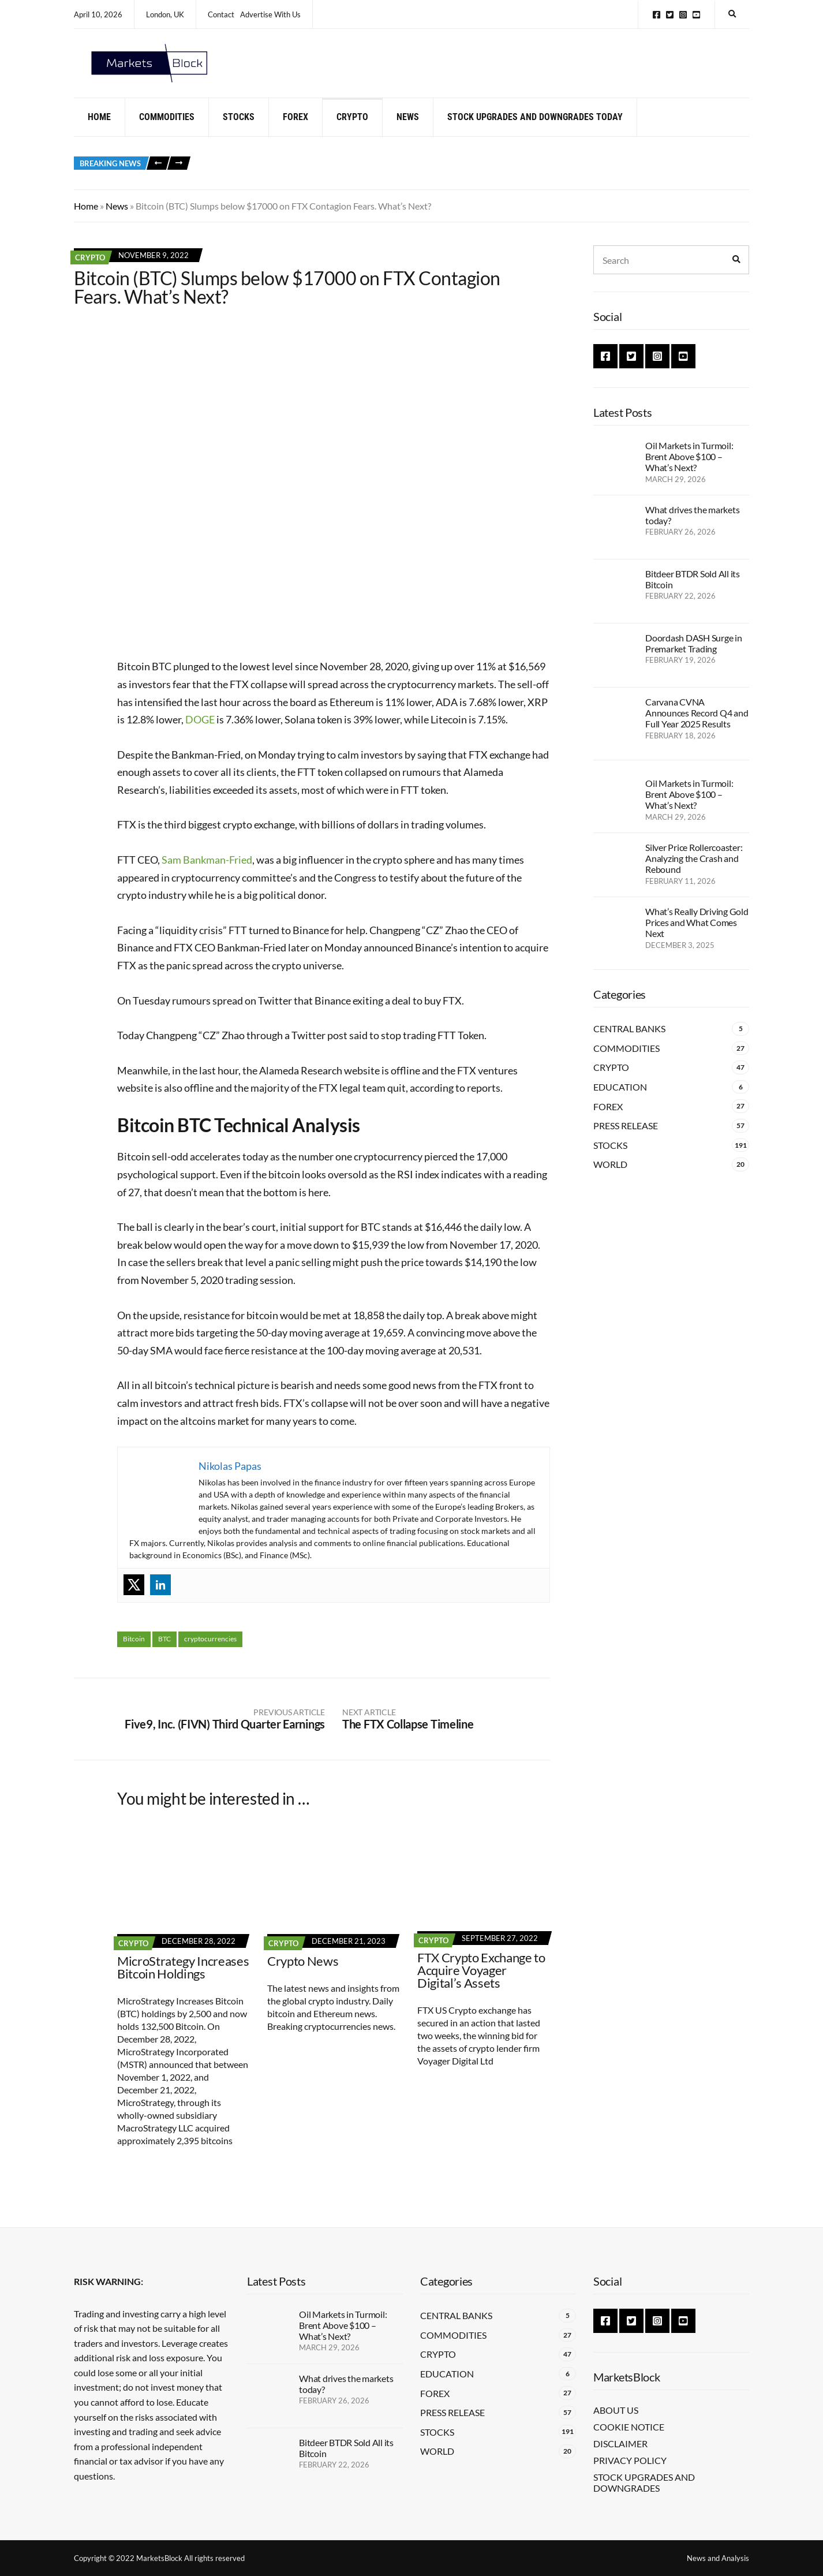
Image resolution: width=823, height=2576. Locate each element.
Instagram (683, 14)
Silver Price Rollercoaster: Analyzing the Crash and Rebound (694, 875)
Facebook (656, 14)
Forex (295, 134)
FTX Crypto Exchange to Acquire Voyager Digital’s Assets (481, 1987)
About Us (615, 2410)
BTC (164, 1656)
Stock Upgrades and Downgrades (644, 2482)
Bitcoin (134, 1656)
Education (620, 1104)
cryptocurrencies (210, 1656)
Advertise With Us (270, 14)
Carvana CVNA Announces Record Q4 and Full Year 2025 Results (696, 730)
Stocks (239, 134)
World (610, 1181)
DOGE (200, 736)
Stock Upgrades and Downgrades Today (535, 134)
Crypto (352, 134)
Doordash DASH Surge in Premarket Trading (693, 660)
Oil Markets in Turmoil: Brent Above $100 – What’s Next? (689, 473)
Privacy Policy (630, 2460)
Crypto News (302, 1977)
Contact (221, 14)
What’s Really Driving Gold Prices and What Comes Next (697, 939)
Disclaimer (620, 2443)
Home (99, 134)
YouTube (696, 14)
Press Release (625, 1142)
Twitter (669, 14)
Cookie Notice (628, 2426)
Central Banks (629, 1045)
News (407, 134)
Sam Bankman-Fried (207, 877)
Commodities (166, 134)
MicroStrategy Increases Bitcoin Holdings (183, 1984)
